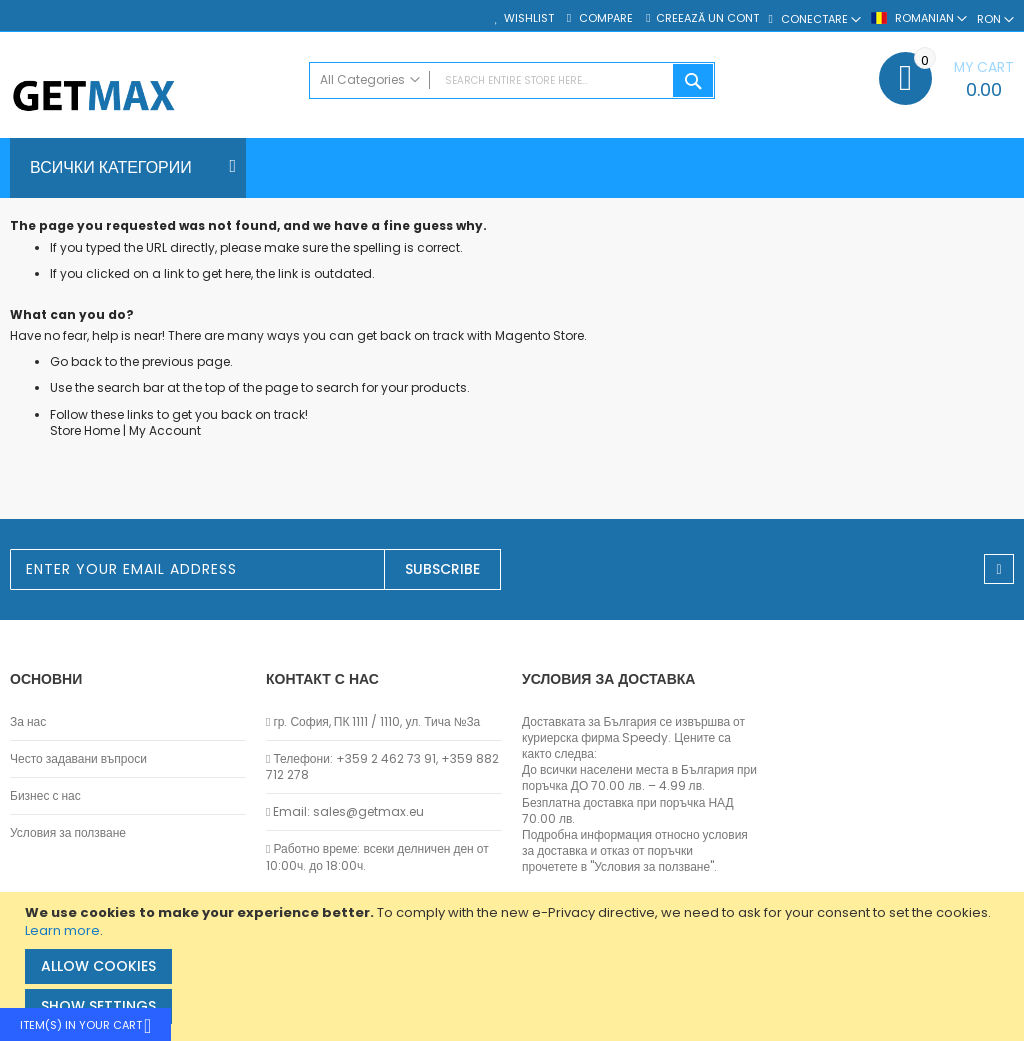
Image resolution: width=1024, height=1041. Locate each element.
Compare (604, 18)
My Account (165, 430)
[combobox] (512, 80)
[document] (514, 966)
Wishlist (529, 18)
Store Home (85, 430)
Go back (76, 361)
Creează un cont (707, 18)
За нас (28, 722)
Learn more (62, 930)
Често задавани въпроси (78, 759)
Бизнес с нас (45, 796)
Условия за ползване (68, 833)
